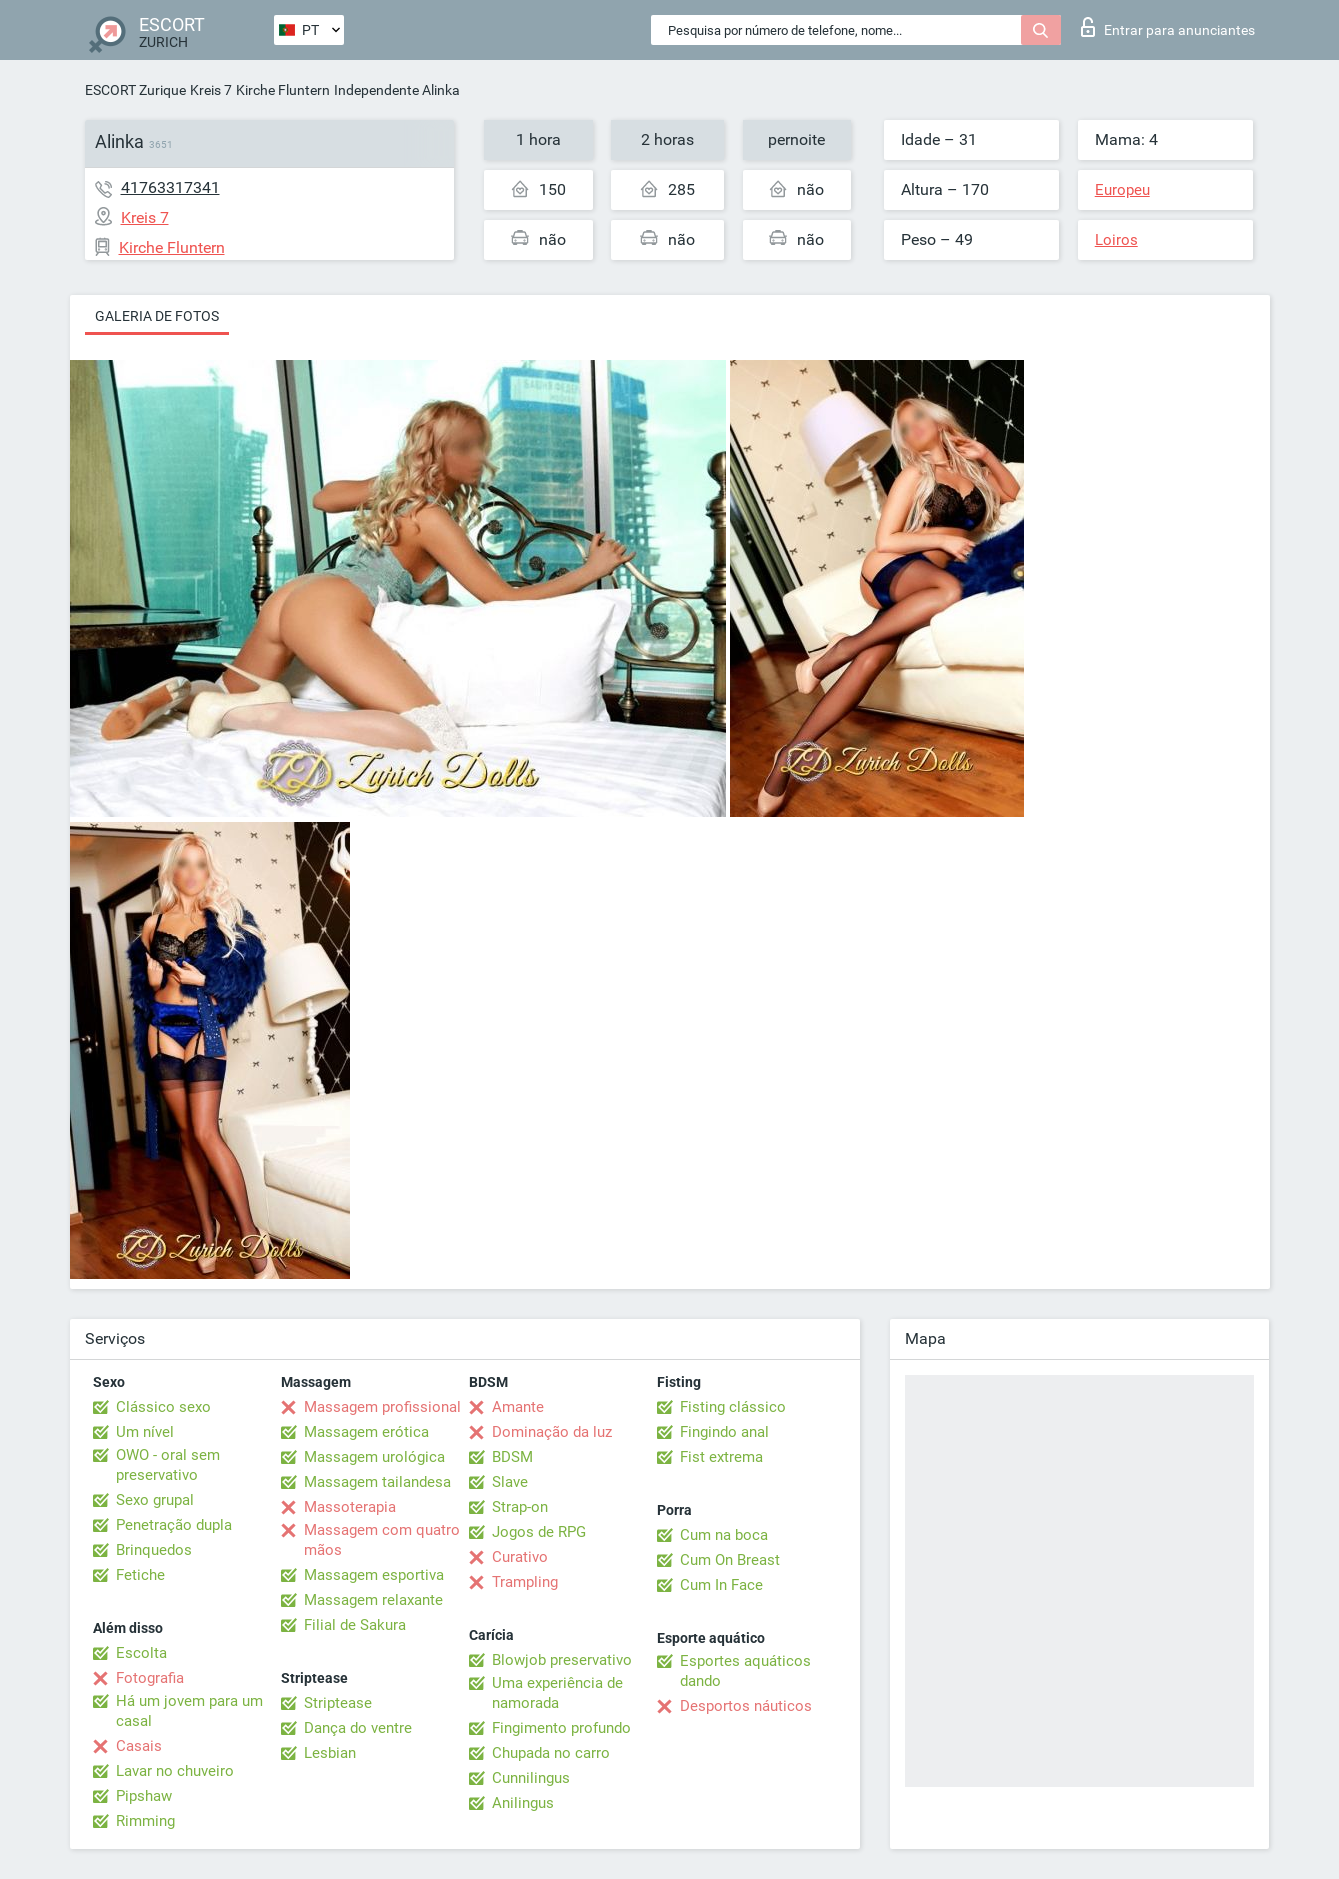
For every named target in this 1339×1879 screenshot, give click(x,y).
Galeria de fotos (157, 316)
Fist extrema (721, 1457)
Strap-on (520, 1507)
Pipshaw (144, 1796)
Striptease (338, 1703)
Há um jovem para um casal (189, 1711)
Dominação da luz (552, 1432)
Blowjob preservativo (562, 1660)
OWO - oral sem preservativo (168, 1465)
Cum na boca (724, 1535)
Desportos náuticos (746, 1706)
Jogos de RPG (539, 1532)
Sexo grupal (155, 1500)
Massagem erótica (366, 1432)
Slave (510, 1482)
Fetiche (140, 1575)
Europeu (1122, 190)
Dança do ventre (358, 1728)
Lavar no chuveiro (175, 1771)
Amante (518, 1407)
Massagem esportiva (374, 1575)
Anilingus (523, 1803)
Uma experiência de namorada (557, 1693)
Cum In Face (721, 1585)
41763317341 (170, 187)
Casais (139, 1746)
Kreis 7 (211, 90)
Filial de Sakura (355, 1625)
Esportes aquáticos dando (745, 1671)
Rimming (145, 1821)
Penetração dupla (174, 1525)
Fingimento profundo (561, 1728)
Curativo (520, 1557)
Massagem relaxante (373, 1600)
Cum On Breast (730, 1560)
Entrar (1168, 27)
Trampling (525, 1582)
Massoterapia (350, 1507)
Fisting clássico (733, 1407)
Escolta (141, 1653)
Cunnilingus (531, 1778)
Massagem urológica (374, 1457)
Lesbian (330, 1753)
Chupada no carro (551, 1753)
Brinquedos (154, 1550)
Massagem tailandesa (377, 1482)
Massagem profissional (382, 1407)
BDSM (512, 1457)
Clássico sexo (163, 1407)
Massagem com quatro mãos (382, 1540)
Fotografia (150, 1678)
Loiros (1116, 240)
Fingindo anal (724, 1432)
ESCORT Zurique (135, 90)
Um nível (145, 1432)
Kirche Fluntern (283, 90)
